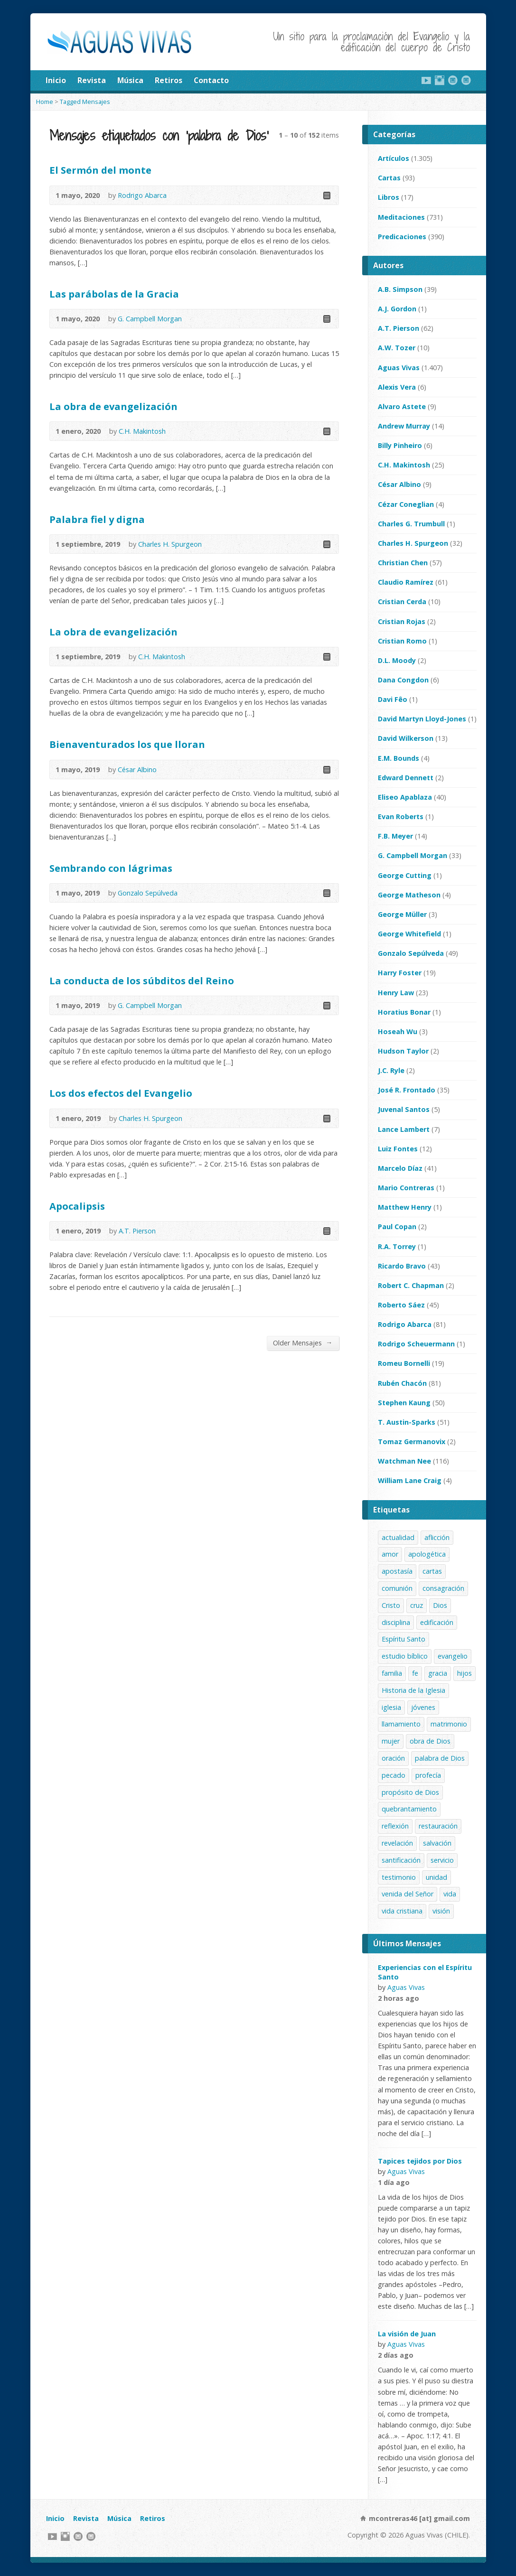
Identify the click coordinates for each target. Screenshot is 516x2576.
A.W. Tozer (396, 347)
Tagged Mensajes (85, 101)
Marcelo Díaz (400, 1168)
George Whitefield (409, 933)
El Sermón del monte (100, 170)
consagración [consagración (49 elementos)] (443, 1588)
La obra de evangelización (113, 406)
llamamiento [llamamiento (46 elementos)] (401, 1723)
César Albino (137, 769)
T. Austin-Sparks (406, 1422)
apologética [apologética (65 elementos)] (427, 1554)
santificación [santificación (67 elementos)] (401, 1860)
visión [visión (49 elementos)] (441, 1910)
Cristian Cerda (402, 601)
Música (130, 80)
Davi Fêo (392, 699)
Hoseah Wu (397, 1031)
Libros (388, 197)
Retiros (168, 80)
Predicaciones (402, 236)
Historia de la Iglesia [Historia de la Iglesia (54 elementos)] (413, 1690)
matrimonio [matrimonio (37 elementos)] (449, 1723)
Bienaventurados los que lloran (127, 744)
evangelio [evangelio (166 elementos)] (453, 1656)
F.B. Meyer (395, 835)
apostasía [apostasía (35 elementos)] (397, 1571)
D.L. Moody (397, 660)
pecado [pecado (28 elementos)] (393, 1775)
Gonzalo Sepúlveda (148, 892)
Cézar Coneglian (406, 504)
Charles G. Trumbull (411, 523)
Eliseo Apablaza (405, 797)
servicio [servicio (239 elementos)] (442, 1860)
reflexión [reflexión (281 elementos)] (395, 1825)
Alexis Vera (397, 387)
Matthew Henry (405, 1207)
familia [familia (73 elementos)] (392, 1673)
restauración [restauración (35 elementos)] (438, 1825)
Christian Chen (403, 562)
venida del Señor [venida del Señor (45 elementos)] (407, 1893)
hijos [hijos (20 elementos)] (464, 1673)
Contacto (211, 80)
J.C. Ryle (391, 1070)
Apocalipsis (77, 1206)
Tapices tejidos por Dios (420, 2160)
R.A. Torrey (397, 1246)
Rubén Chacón (402, 1383)
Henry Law (396, 992)
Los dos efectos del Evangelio (120, 1093)
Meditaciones (401, 217)
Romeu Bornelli (404, 1363)
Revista (91, 80)
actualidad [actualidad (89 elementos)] (398, 1537)
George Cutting (405, 875)
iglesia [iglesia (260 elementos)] (391, 1707)
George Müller (402, 914)
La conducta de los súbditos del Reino (141, 980)
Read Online (326, 195)
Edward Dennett (405, 777)
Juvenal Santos (404, 1109)
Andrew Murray (404, 425)
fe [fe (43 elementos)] (415, 1673)
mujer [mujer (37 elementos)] (391, 1740)
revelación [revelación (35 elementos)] (397, 1843)
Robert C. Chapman (411, 1285)
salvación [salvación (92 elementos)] (437, 1843)
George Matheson (409, 894)
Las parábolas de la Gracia (114, 293)
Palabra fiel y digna (97, 519)
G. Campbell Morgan (150, 318)
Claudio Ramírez (405, 582)
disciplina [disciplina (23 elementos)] (396, 1622)
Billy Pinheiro (400, 445)
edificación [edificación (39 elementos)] (436, 1622)
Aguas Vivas (399, 367)
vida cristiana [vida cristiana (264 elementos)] (402, 1910)
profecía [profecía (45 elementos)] (428, 1775)
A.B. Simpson (400, 289)
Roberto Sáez (401, 1304)
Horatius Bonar (404, 1012)
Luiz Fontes (398, 1148)
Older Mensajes (302, 1342)
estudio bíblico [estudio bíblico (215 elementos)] (405, 1656)
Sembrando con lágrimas (110, 868)
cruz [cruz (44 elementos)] (416, 1605)
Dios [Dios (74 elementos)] (440, 1605)
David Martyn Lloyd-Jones (422, 718)
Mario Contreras (406, 1187)
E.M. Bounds (398, 758)
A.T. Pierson (137, 1230)
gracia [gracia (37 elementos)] (437, 1673)
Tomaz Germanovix (411, 1441)
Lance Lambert (404, 1129)
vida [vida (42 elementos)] (449, 1893)
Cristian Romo (402, 640)
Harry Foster (400, 972)
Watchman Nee (404, 1460)
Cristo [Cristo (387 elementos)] (391, 1605)
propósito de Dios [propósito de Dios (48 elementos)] (410, 1792)
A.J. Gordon (397, 308)
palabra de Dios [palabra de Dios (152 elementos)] (440, 1758)
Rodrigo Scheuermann (416, 1343)
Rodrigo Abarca (142, 195)
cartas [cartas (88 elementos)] (432, 1571)
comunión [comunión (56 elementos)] (397, 1588)
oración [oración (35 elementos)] (393, 1758)
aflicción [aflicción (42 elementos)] (437, 1537)
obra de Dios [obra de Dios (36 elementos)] (430, 1740)
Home (44, 101)
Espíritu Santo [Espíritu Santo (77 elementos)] (403, 1638)
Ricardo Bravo (402, 1265)
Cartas (389, 177)
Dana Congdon (403, 679)
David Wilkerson (405, 738)
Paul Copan (397, 1226)
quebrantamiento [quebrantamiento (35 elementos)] (409, 1808)
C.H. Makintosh (142, 431)
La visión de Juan (407, 2333)
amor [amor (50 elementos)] (390, 1554)
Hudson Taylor (403, 1050)
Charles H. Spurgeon (170, 544)
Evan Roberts (400, 816)
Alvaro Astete (402, 406)
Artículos (393, 158)
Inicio (56, 80)
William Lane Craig (409, 1480)
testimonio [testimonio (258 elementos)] (399, 1877)
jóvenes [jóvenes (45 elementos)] (423, 1707)
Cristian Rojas (401, 621)
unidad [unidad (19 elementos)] (436, 1877)
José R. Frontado (406, 1089)
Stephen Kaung (404, 1402)
